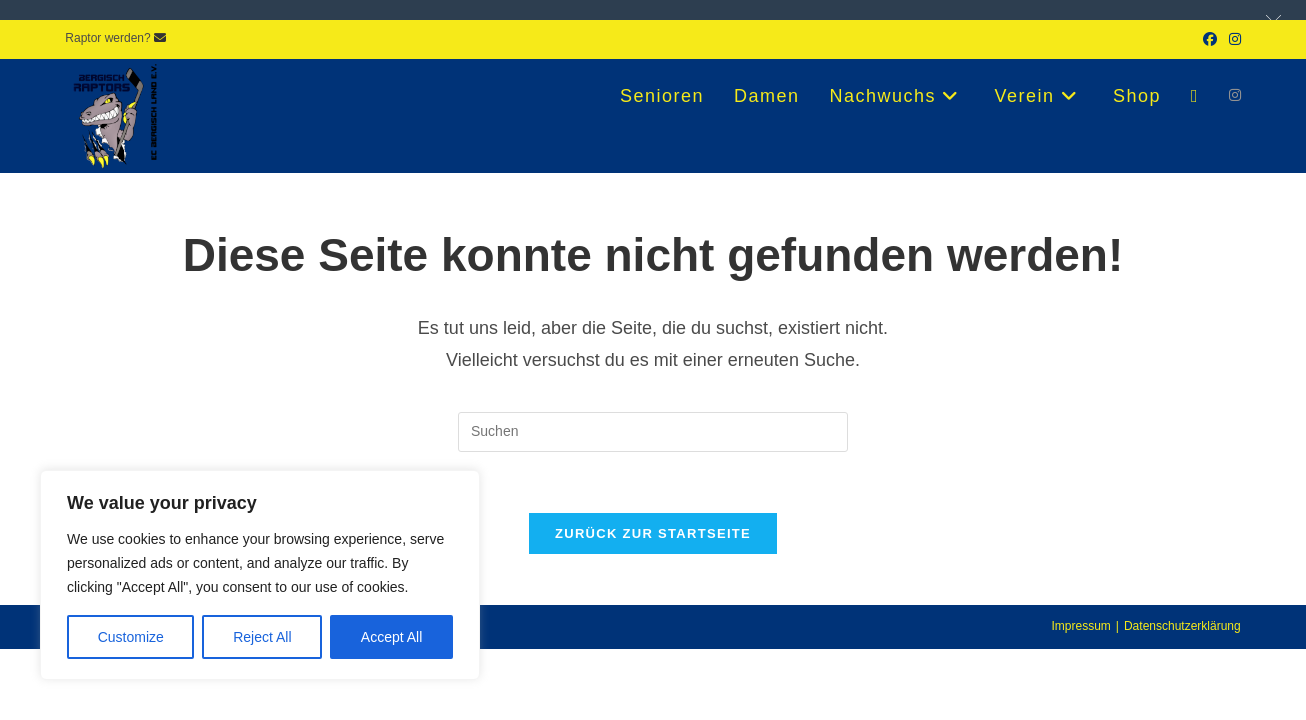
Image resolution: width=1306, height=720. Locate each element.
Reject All (262, 637)
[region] (260, 575)
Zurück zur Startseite (653, 533)
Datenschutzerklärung (1182, 626)
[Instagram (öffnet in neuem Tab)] (1232, 39)
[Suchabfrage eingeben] (653, 432)
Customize (131, 637)
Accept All (391, 637)
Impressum (1080, 626)
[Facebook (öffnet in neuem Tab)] (1210, 39)
